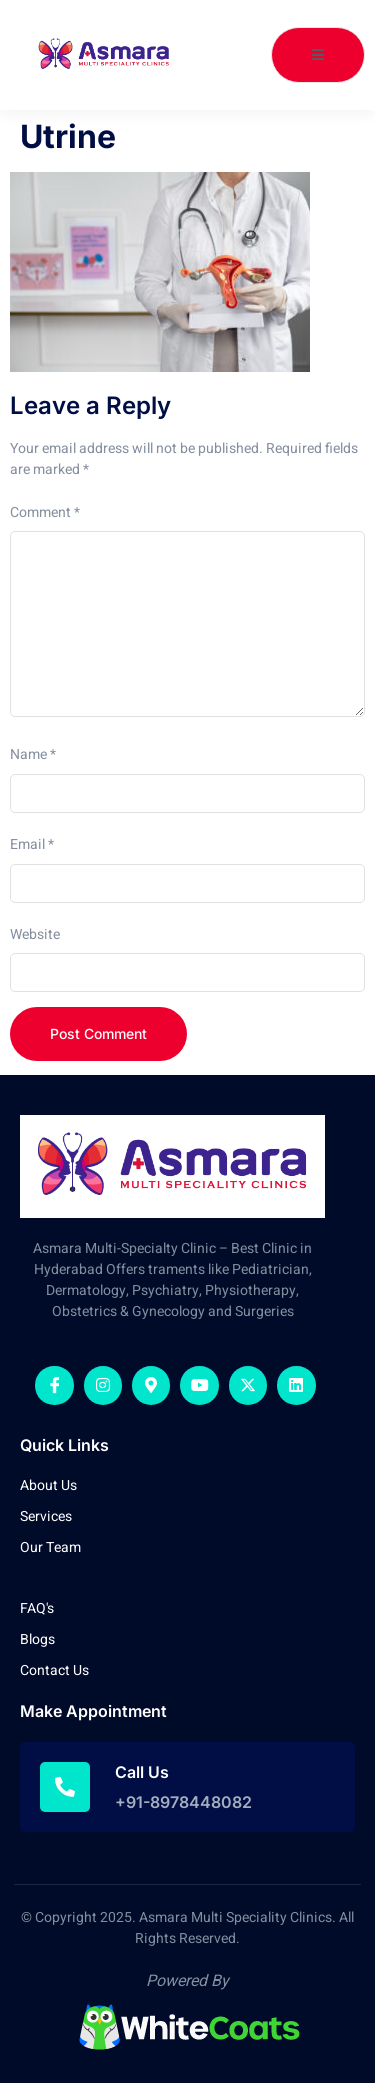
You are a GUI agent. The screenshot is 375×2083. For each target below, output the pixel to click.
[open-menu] (318, 55)
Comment (45, 512)
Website (35, 934)
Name (33, 754)
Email (32, 844)
